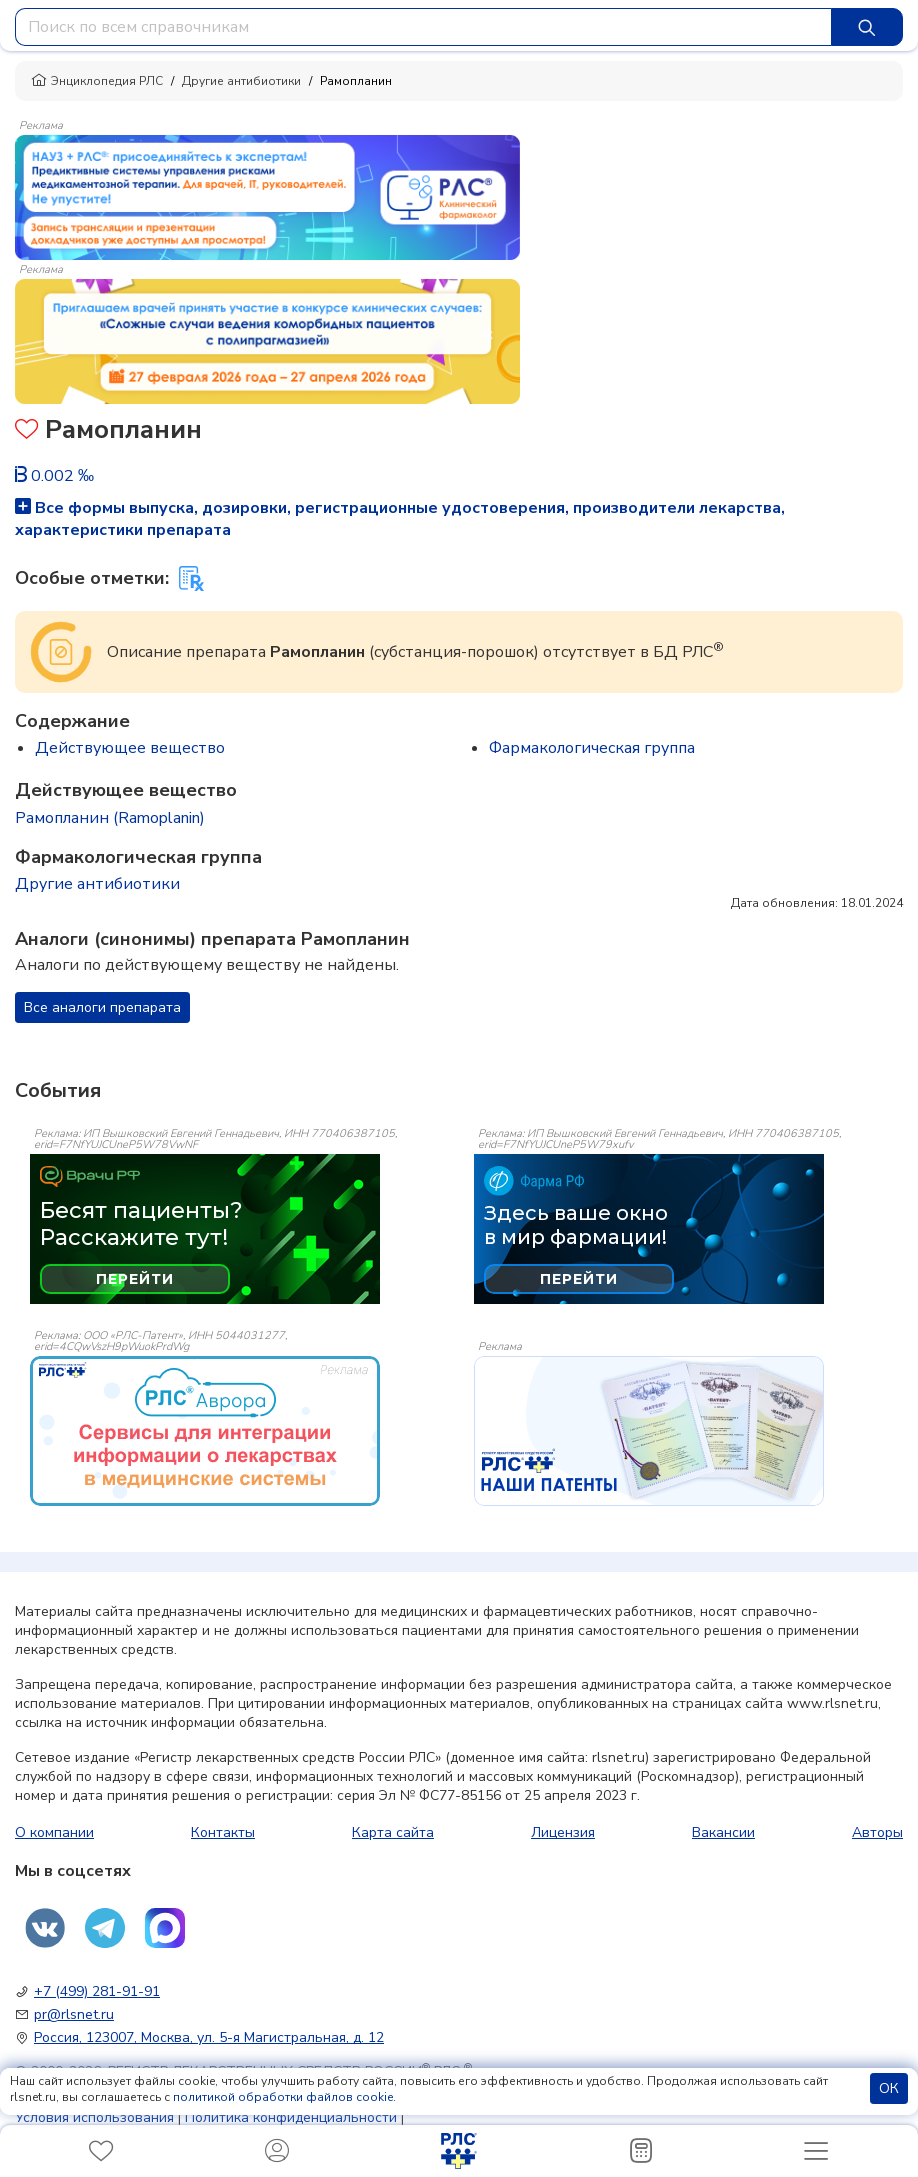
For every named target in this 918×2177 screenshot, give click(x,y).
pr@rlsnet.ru (74, 2014)
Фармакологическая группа (592, 748)
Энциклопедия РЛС (97, 81)
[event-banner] (205, 1431)
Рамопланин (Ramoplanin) (110, 818)
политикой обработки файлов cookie (283, 2097)
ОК (889, 2088)
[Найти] (867, 27)
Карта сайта (393, 1832)
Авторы (877, 1832)
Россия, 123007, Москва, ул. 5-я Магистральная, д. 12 (209, 2037)
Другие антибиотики (241, 81)
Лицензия (563, 1832)
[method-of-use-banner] (267, 196)
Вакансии (723, 1832)
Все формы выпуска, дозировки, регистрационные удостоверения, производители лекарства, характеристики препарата (400, 519)
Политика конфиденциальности (291, 2117)
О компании (54, 1832)
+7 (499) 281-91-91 (97, 1991)
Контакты (223, 1832)
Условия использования (94, 2117)
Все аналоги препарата (102, 1007)
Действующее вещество (130, 748)
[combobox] (423, 27)
